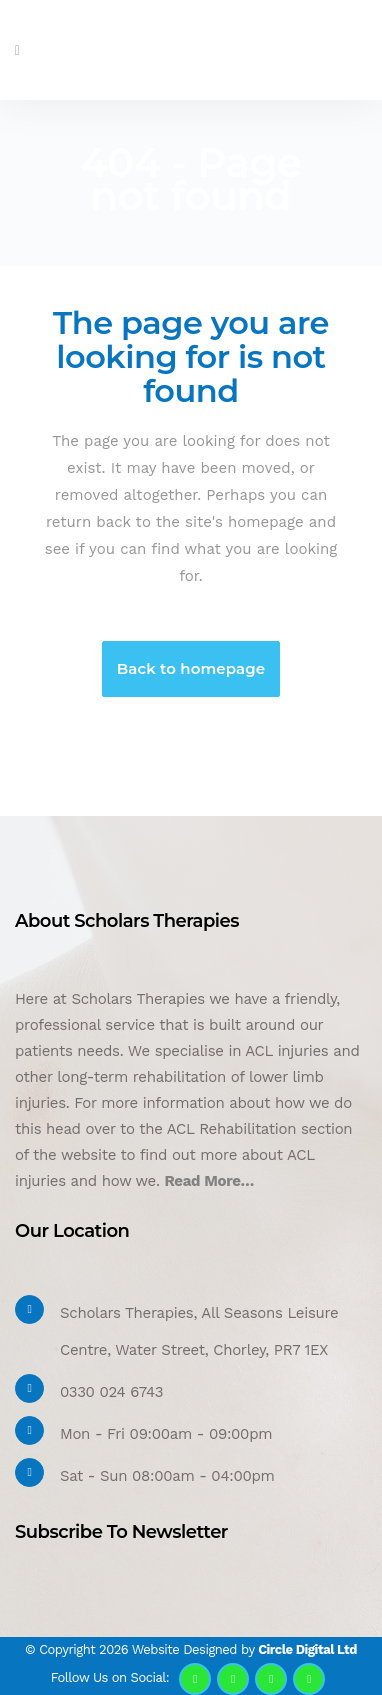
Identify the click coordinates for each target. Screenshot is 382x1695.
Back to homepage (191, 668)
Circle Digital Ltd (307, 1649)
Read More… (209, 1181)
